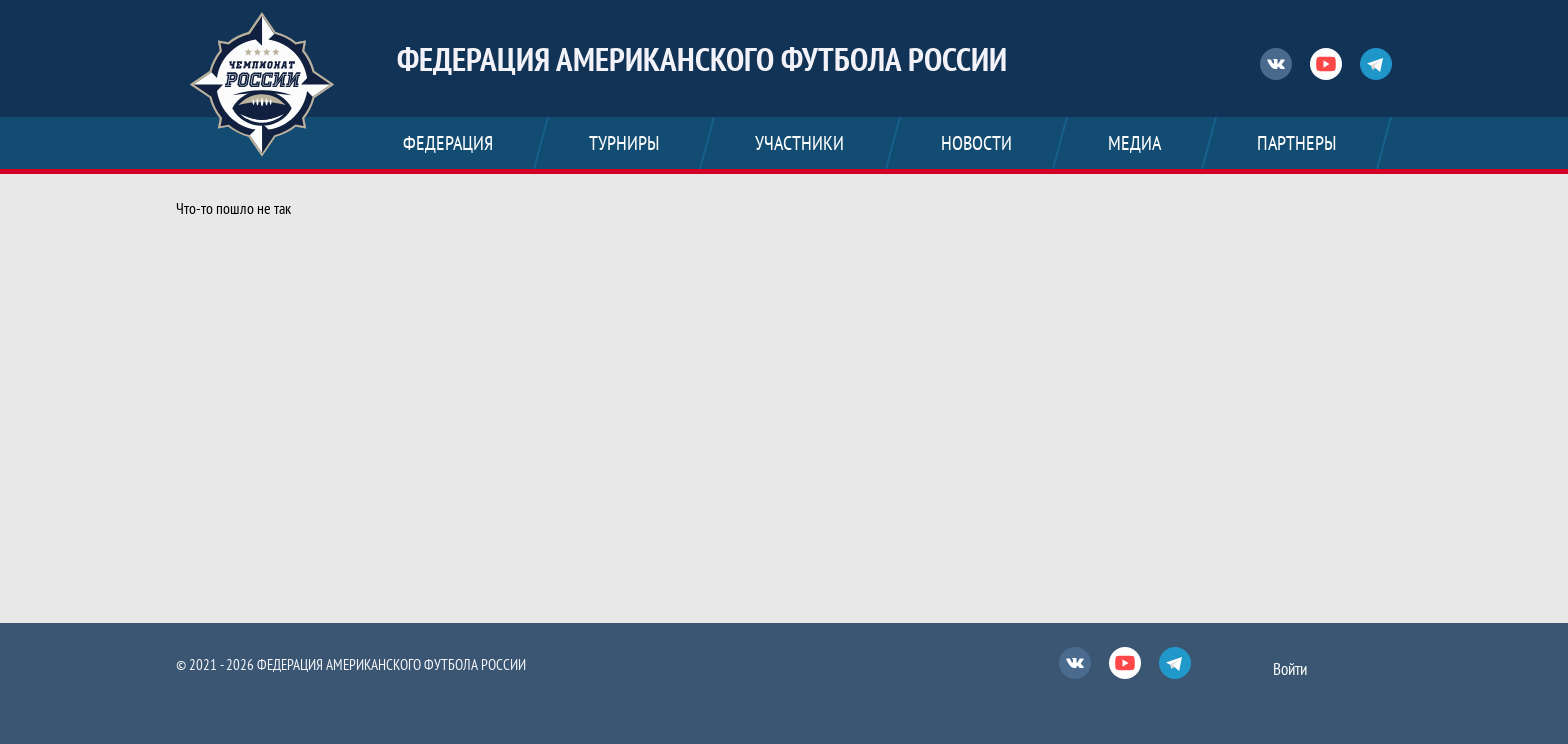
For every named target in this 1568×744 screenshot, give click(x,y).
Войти (1290, 669)
